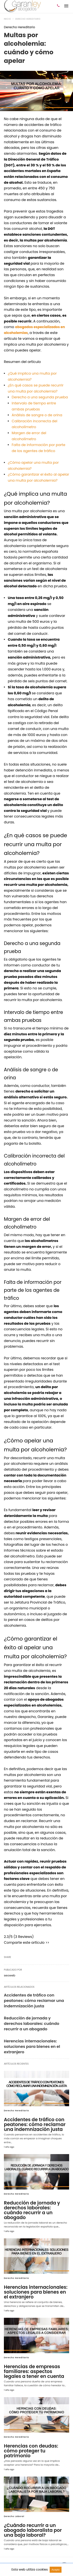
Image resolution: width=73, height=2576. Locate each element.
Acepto (56, 2569)
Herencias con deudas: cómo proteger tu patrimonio (31, 2451)
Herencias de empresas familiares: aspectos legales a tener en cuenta (34, 2371)
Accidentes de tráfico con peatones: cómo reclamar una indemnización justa (34, 2000)
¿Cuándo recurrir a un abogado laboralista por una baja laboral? (33, 2530)
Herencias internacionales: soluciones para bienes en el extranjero (32, 2046)
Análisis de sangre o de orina (37, 415)
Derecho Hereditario (27, 19)
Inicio (7, 19)
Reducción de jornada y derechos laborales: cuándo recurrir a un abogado (31, 2023)
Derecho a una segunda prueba (40, 397)
